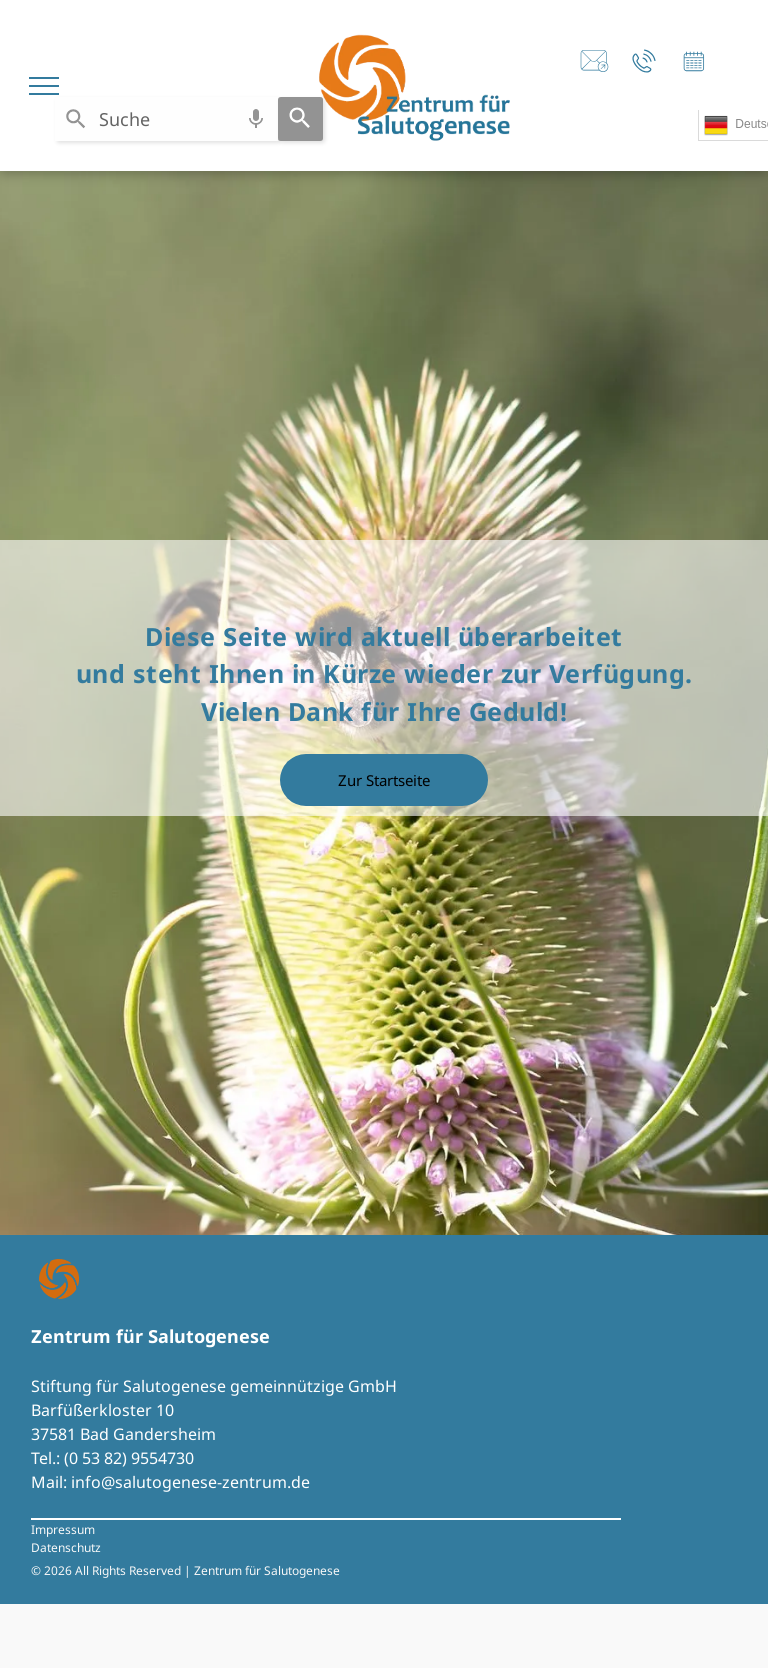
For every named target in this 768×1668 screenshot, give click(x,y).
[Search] (300, 119)
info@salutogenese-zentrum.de (190, 1482)
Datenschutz (66, 1547)
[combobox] (166, 119)
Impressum (63, 1529)
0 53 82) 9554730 (131, 1458)
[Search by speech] (256, 119)
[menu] (44, 86)
